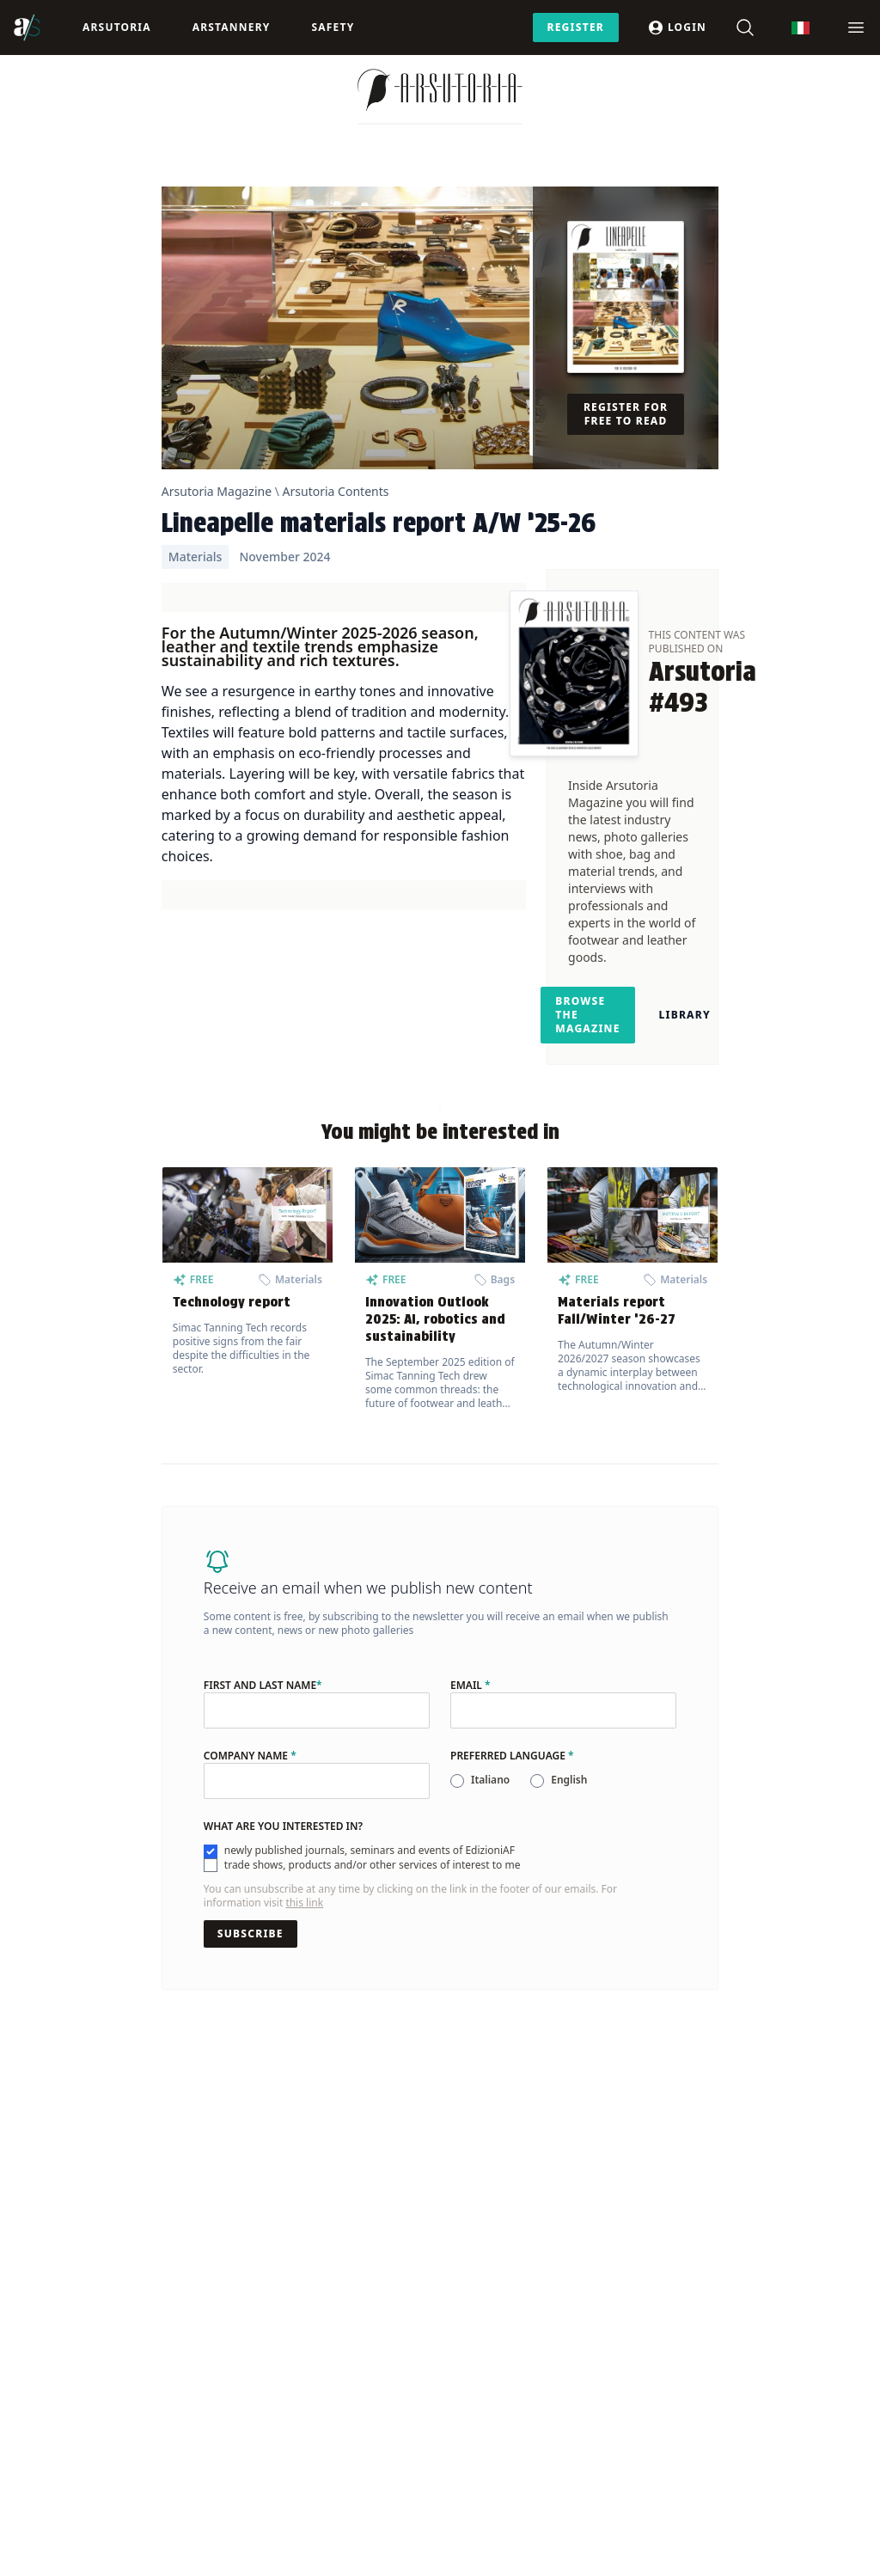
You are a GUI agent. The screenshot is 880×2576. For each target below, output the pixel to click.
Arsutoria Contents (336, 491)
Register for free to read (626, 414)
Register (575, 27)
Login (676, 27)
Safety (332, 27)
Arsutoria (116, 27)
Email (470, 1685)
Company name (250, 1756)
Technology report (231, 1302)
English (569, 1779)
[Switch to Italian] (800, 27)
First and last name (263, 1685)
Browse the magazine (587, 1015)
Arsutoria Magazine (217, 491)
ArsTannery (231, 27)
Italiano (490, 1779)
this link (304, 1902)
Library (685, 1014)
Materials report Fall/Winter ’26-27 (616, 1310)
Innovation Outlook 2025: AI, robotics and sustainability (435, 1319)
